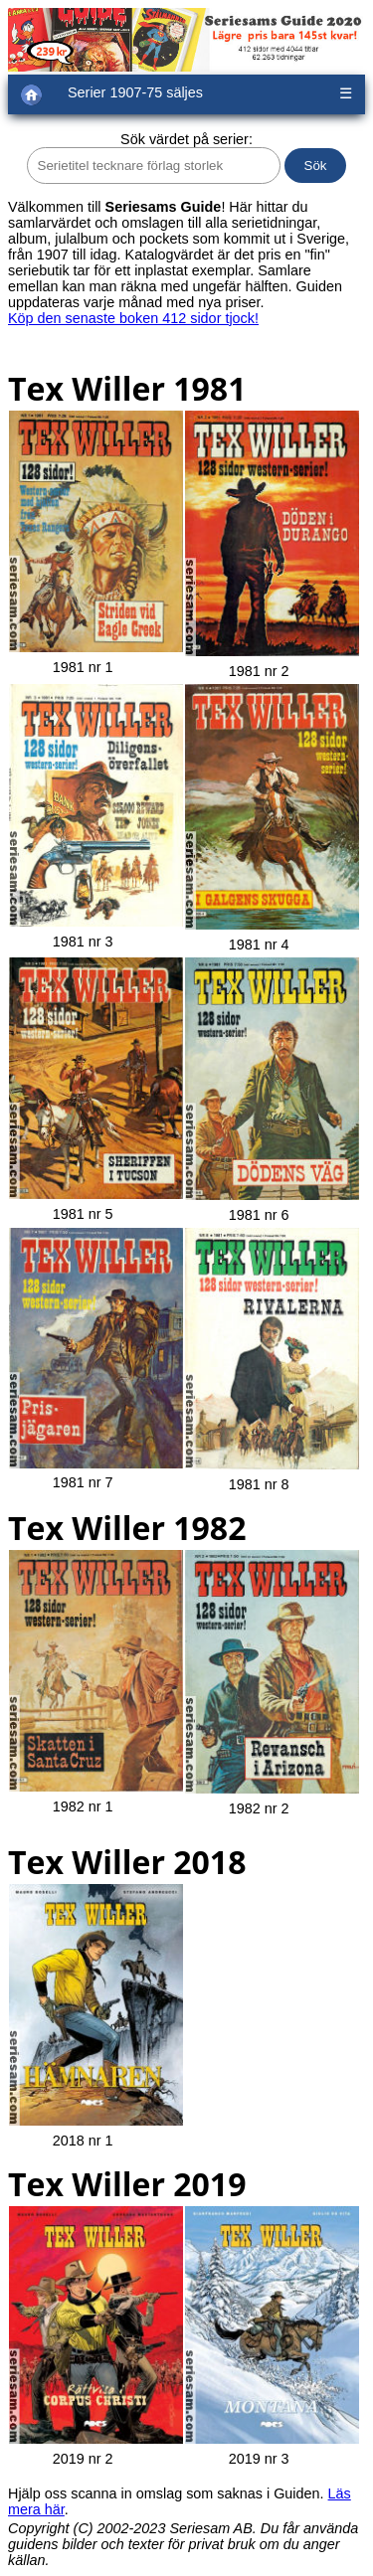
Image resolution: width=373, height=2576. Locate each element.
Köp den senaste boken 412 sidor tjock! (133, 318)
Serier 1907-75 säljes (135, 92)
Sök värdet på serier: (186, 139)
